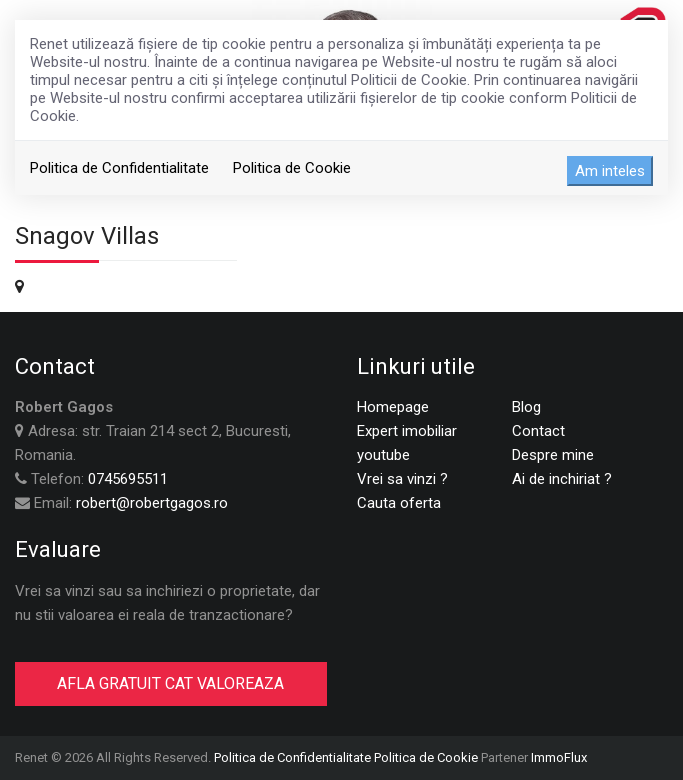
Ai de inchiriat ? (562, 479)
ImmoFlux (559, 757)
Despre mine (553, 455)
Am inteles (610, 171)
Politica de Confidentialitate (119, 168)
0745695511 (128, 479)
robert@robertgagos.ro (152, 503)
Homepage (393, 407)
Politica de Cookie (292, 168)
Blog (526, 407)
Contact (538, 431)
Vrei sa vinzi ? (402, 479)
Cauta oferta (399, 503)
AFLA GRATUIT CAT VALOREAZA (170, 683)
